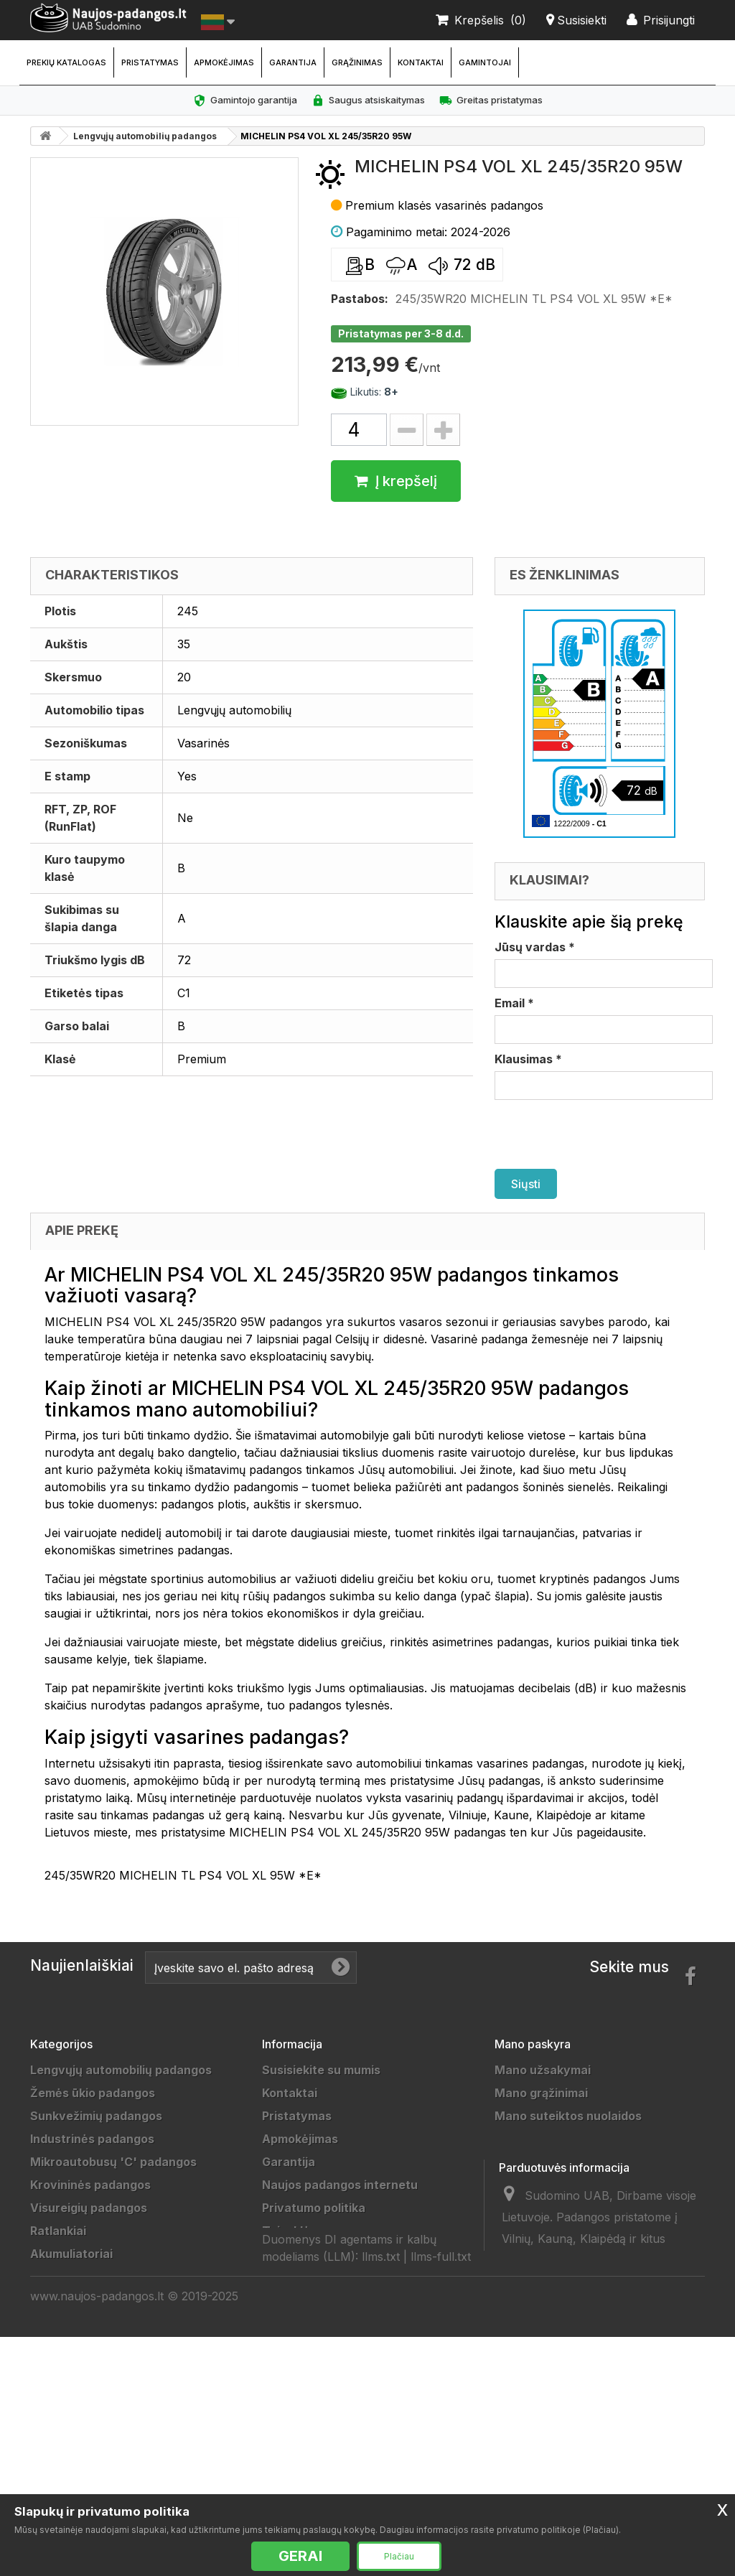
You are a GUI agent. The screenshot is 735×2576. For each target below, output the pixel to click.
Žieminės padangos (85, 2437)
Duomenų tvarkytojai (322, 2276)
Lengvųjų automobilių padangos (145, 136)
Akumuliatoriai (71, 2253)
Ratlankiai (58, 2230)
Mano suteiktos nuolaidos (568, 2116)
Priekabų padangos (85, 2299)
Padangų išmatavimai (323, 2368)
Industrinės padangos (92, 2139)
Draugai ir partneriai (320, 2299)
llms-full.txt (441, 2461)
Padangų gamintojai (318, 2322)
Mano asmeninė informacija (573, 2162)
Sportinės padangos (88, 2345)
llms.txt (381, 2461)
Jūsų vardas (535, 947)
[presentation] (604, 1134)
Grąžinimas (357, 62)
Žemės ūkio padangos (92, 2093)
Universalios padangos (95, 2483)
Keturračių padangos (90, 2391)
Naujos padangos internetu (340, 2185)
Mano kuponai (535, 2185)
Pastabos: (359, 298)
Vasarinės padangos (88, 2460)
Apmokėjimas (224, 62)
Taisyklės (289, 2230)
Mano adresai (534, 2139)
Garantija (293, 62)
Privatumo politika (313, 2208)
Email (514, 1003)
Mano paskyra (533, 2044)
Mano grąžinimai (541, 2093)
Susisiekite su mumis (321, 2070)
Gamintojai (485, 62)
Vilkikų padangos (78, 2322)
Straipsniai (293, 2391)
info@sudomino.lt (630, 2386)
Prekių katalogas (66, 62)
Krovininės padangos (90, 2185)
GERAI (300, 2556)
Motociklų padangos (88, 2368)
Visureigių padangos (88, 2208)
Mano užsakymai (543, 2070)
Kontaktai (421, 62)
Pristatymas (150, 62)
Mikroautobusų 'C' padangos (113, 2162)
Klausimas (528, 1059)
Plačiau (399, 2556)
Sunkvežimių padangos (96, 2116)
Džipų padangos (76, 2276)
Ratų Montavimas (312, 2414)
